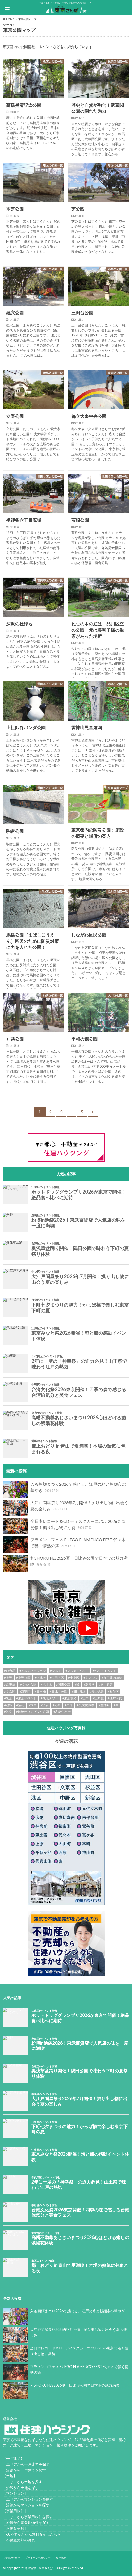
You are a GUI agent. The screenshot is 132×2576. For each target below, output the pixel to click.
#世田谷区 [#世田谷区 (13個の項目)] (57, 1678)
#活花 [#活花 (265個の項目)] (20, 1705)
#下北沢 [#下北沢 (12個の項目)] (40, 1678)
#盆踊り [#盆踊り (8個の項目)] (104, 1705)
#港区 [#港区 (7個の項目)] (57, 1705)
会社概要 (61, 2557)
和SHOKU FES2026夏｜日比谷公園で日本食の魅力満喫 (65, 1563)
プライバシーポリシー (38, 2557)
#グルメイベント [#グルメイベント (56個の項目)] (77, 1671)
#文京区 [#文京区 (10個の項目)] (9, 1691)
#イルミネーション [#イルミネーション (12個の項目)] (32, 1671)
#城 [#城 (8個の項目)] (76, 1684)
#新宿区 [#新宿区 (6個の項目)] (24, 1691)
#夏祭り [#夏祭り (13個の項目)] (88, 1684)
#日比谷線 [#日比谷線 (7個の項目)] (78, 1691)
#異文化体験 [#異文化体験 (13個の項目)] (85, 1705)
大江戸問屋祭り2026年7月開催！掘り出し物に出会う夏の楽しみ (65, 1508)
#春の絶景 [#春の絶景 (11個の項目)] (97, 1691)
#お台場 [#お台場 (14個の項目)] (9, 1671)
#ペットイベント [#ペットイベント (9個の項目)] (104, 1671)
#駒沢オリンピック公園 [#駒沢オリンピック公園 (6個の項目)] (32, 1712)
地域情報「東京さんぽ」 (40, 2568)
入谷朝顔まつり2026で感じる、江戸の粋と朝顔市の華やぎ (64, 1489)
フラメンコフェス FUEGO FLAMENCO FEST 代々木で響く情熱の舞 (64, 1544)
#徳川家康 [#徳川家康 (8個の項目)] (106, 1684)
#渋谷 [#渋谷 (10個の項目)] (45, 1705)
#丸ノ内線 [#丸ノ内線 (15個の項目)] (90, 1678)
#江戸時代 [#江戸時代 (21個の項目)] (115, 1698)
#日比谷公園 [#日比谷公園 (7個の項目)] (58, 1691)
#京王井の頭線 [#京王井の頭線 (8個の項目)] (112, 1678)
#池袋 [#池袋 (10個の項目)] (8, 1705)
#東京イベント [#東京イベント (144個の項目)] (26, 1698)
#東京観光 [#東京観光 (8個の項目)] (69, 1698)
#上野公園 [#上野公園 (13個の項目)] (23, 1678)
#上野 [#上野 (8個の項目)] (8, 1678)
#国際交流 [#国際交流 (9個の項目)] (63, 1684)
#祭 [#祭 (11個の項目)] (116, 1705)
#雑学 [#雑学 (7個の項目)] (8, 1712)
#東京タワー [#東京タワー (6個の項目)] (49, 1698)
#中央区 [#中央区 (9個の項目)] (73, 1678)
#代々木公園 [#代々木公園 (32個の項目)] (28, 1684)
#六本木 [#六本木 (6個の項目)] (46, 1684)
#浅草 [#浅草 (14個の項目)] (33, 1705)
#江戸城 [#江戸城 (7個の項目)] (98, 1698)
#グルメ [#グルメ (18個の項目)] (55, 1671)
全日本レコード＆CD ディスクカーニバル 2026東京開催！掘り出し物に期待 (64, 1526)
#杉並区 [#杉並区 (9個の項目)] (113, 1691)
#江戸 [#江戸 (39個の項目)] (85, 1698)
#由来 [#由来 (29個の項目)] (69, 1705)
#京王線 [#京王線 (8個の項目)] (9, 1684)
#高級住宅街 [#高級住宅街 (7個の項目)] (62, 1712)
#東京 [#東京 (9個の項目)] (8, 1698)
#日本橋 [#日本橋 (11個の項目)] (40, 1691)
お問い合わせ (12, 2557)
